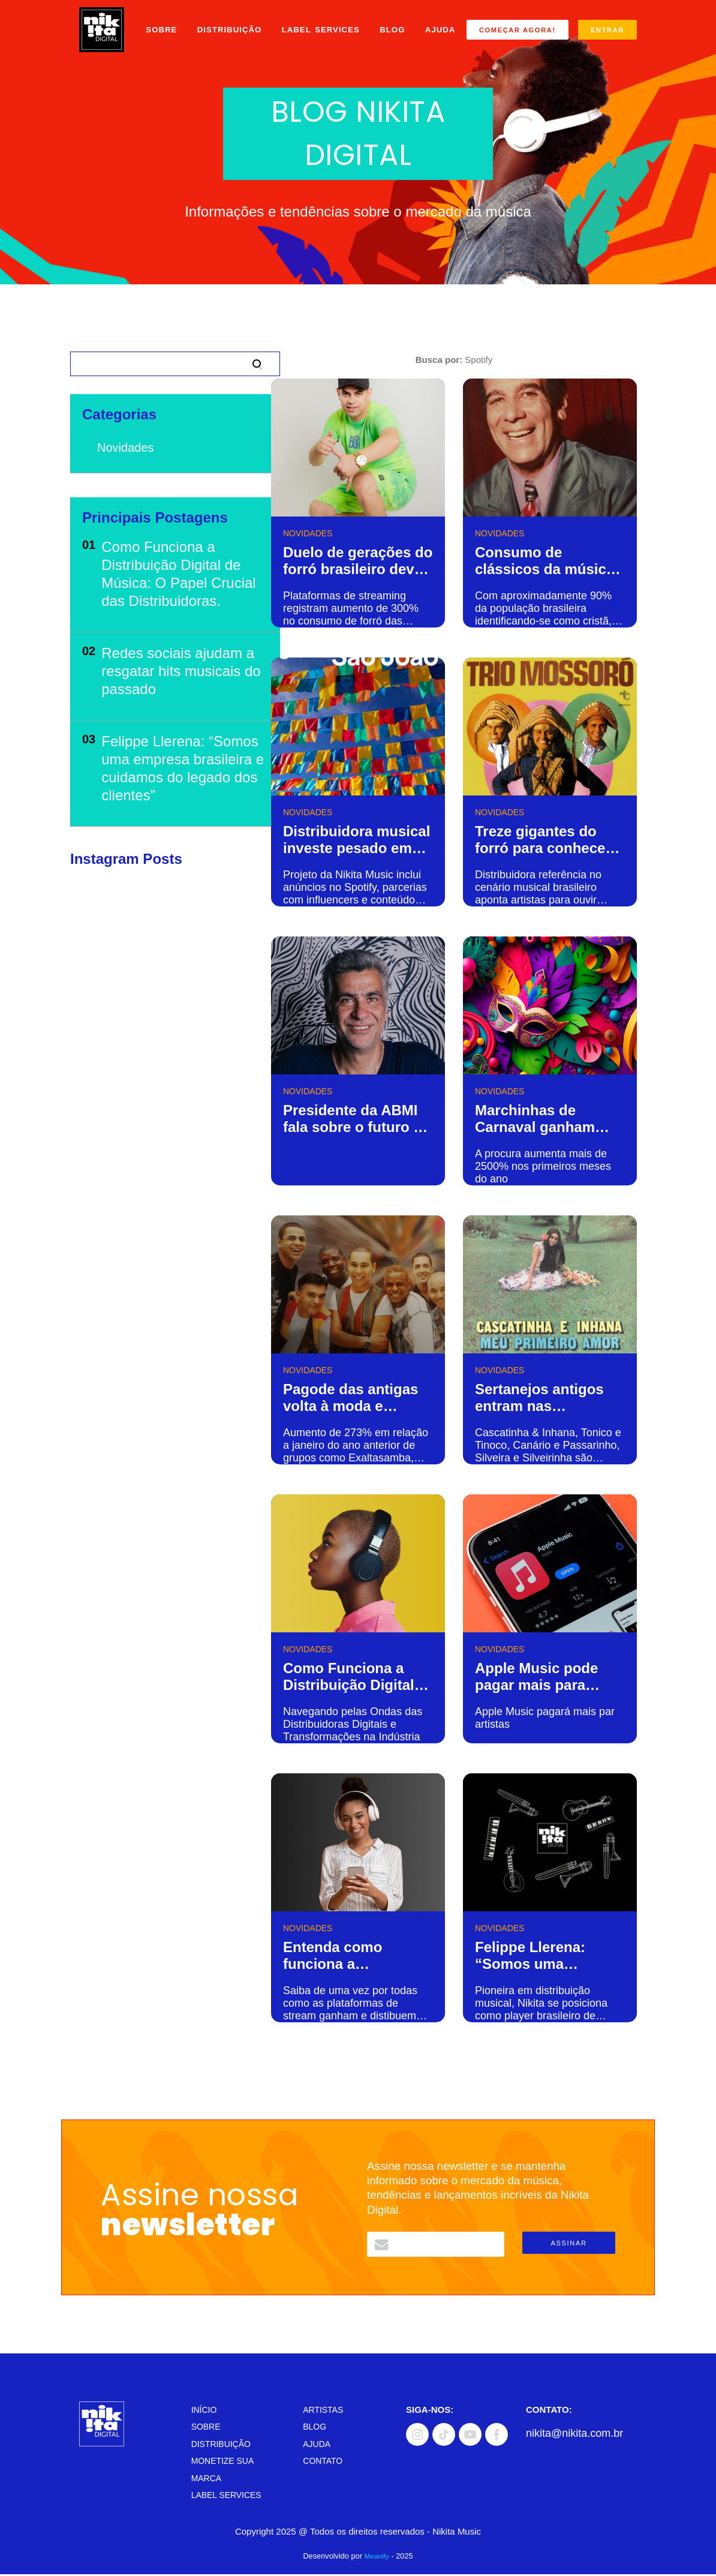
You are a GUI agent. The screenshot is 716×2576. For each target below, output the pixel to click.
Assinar (568, 2243)
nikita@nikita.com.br (574, 2435)
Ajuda (160, 57)
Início (205, 2411)
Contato (324, 2462)
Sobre (160, 23)
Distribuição (228, 23)
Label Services (321, 23)
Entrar (501, 51)
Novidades (125, 447)
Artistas (324, 2411)
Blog (393, 23)
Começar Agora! (520, 31)
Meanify (376, 2557)
